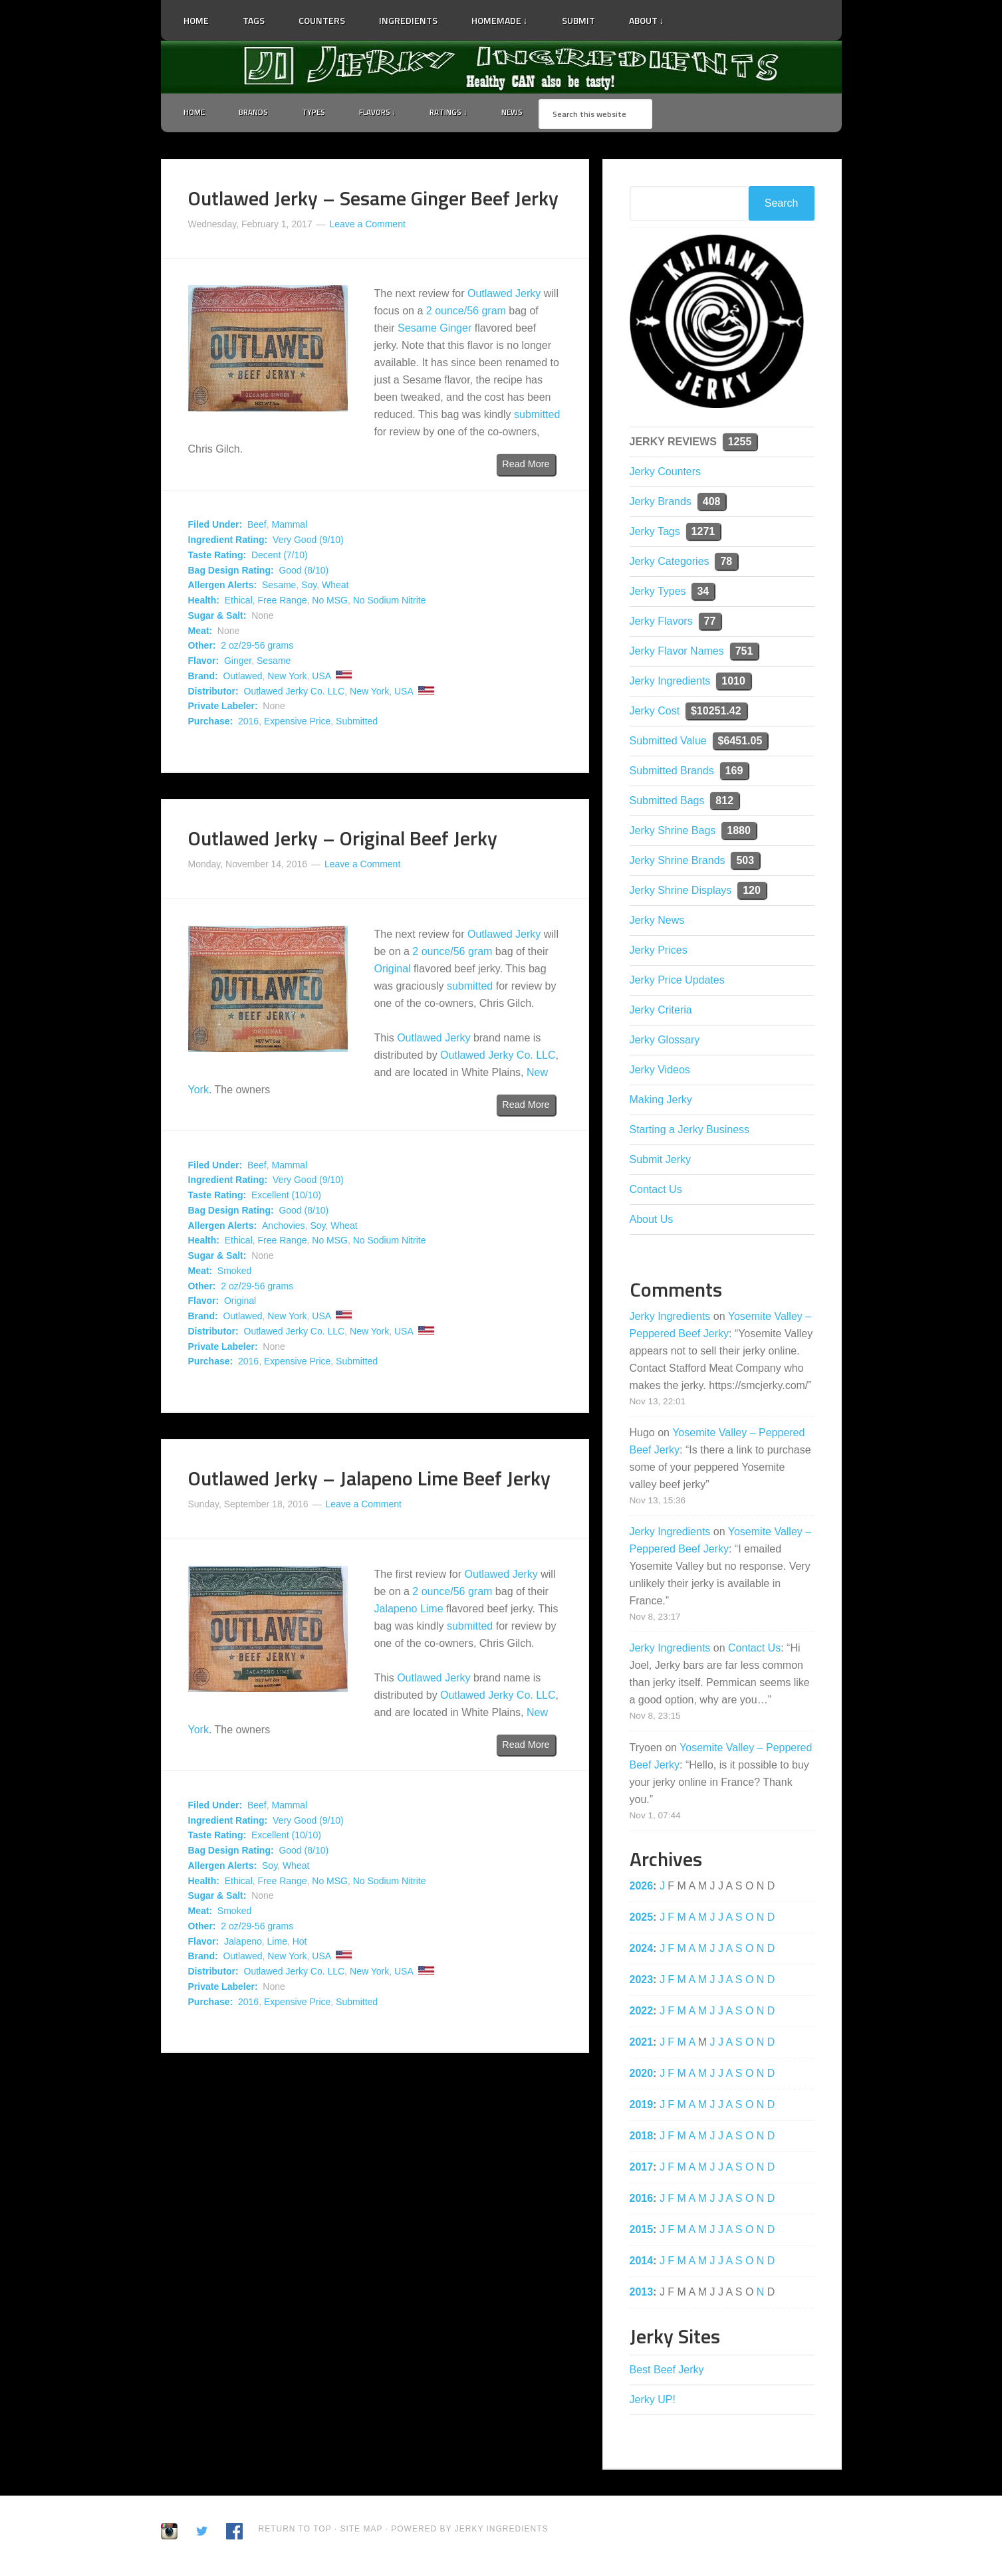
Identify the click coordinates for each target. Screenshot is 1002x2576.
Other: (202, 648)
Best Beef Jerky (667, 2371)
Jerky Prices (659, 952)
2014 (642, 2262)
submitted (537, 417)
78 (726, 563)
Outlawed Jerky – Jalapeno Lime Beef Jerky (369, 1480)
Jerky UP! (653, 2401)
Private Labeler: (223, 708)
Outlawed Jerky (504, 296)
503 (745, 862)
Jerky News (657, 922)
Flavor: (203, 663)
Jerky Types (658, 593)
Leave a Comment (367, 226)
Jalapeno (243, 1943)
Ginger (237, 663)
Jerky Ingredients (501, 67)
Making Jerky (661, 1101)
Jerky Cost (655, 712)
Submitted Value (668, 742)
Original (392, 970)
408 (712, 503)
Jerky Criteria (661, 1012)
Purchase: (210, 723)
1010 (733, 683)
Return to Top (295, 2530)
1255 (740, 443)
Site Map (362, 2530)
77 (710, 623)
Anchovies (283, 1227)
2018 (642, 2137)
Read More (525, 466)
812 (724, 802)
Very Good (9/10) (308, 542)
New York (287, 678)
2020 (642, 2075)
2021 (642, 2044)
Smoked (234, 1272)
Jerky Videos (660, 1071)
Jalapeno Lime (408, 1610)
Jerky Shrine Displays (681, 892)
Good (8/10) (303, 572)
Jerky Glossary (665, 1041)
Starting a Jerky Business (690, 1131)
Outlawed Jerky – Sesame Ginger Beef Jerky (373, 200)
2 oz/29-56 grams (257, 648)
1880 (739, 832)
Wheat (335, 587)
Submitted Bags (667, 802)
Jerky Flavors (661, 623)
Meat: (200, 632)
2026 (642, 1887)
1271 (703, 533)
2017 (642, 2169)
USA (321, 678)
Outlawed (242, 678)
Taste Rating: (217, 557)
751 (744, 653)
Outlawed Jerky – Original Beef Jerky (342, 840)
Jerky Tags (655, 533)
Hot (300, 1943)
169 (734, 772)
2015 (642, 2231)
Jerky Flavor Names (677, 653)
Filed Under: (215, 527)
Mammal (290, 527)
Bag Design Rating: (231, 572)
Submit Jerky (660, 1161)
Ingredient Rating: (228, 542)
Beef (257, 527)
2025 (642, 1919)
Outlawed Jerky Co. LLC (294, 693)
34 (703, 593)
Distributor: (213, 693)
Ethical (239, 602)
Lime (277, 1943)
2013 (642, 2294)
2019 (642, 2106)
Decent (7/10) (279, 557)
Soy (308, 587)
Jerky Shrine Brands (677, 862)
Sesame (279, 587)
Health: (203, 602)
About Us (652, 1221)
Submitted (357, 723)
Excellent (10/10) (286, 1197)
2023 (642, 1981)
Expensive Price (297, 723)
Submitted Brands (672, 772)
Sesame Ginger (434, 330)
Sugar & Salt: (217, 617)
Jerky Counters (665, 473)
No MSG (330, 602)
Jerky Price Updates (677, 982)
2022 (642, 2012)
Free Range (282, 602)
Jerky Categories (669, 563)
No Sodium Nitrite (389, 602)
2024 (642, 1950)
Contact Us (656, 1191)
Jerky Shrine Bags (673, 832)
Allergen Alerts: (222, 587)
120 (752, 892)
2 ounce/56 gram (466, 313)
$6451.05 (740, 742)
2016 (248, 723)
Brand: (203, 678)
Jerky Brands (660, 503)
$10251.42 (716, 712)
